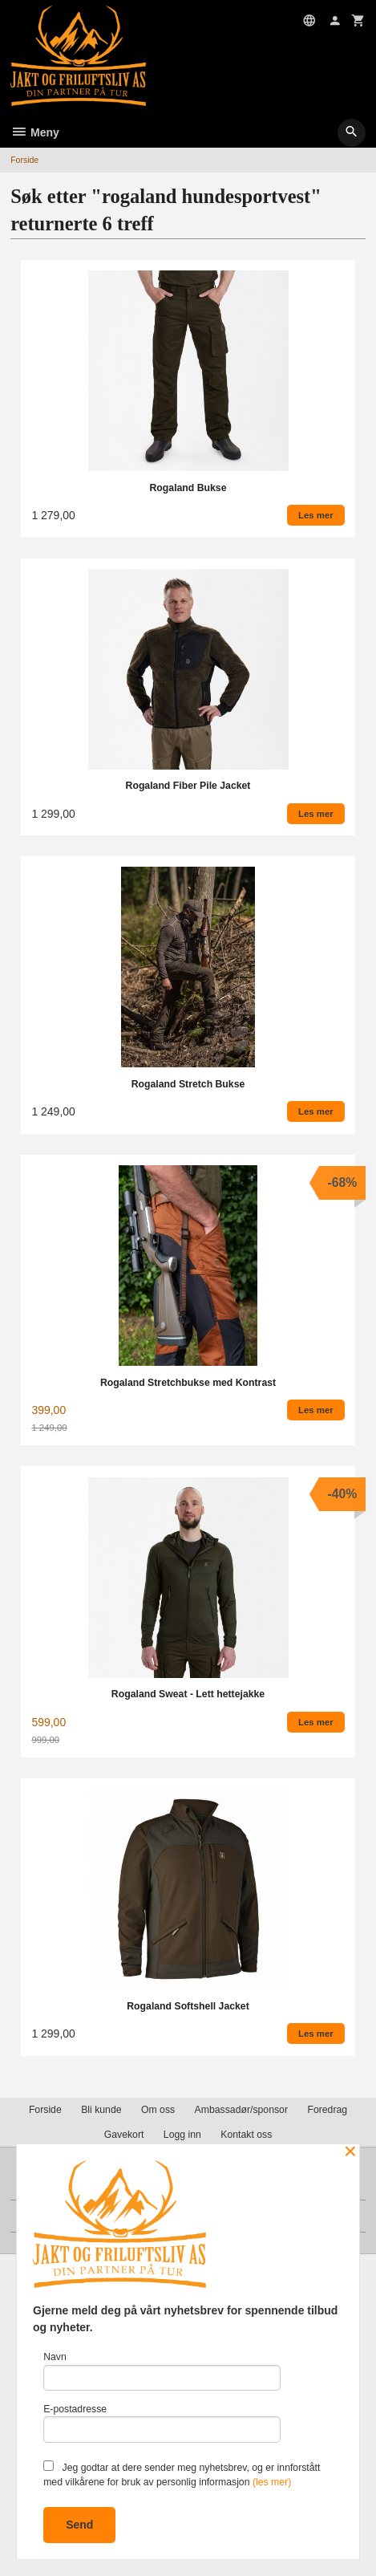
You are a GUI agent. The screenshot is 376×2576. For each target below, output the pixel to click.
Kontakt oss (246, 2134)
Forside (24, 160)
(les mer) (272, 2482)
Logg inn (182, 2134)
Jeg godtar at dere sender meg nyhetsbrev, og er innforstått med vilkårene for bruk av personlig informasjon (181, 2474)
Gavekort (124, 2134)
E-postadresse (162, 2423)
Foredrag (327, 2109)
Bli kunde (101, 2109)
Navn (162, 2371)
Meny (34, 132)
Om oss (158, 2109)
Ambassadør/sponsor (241, 2109)
